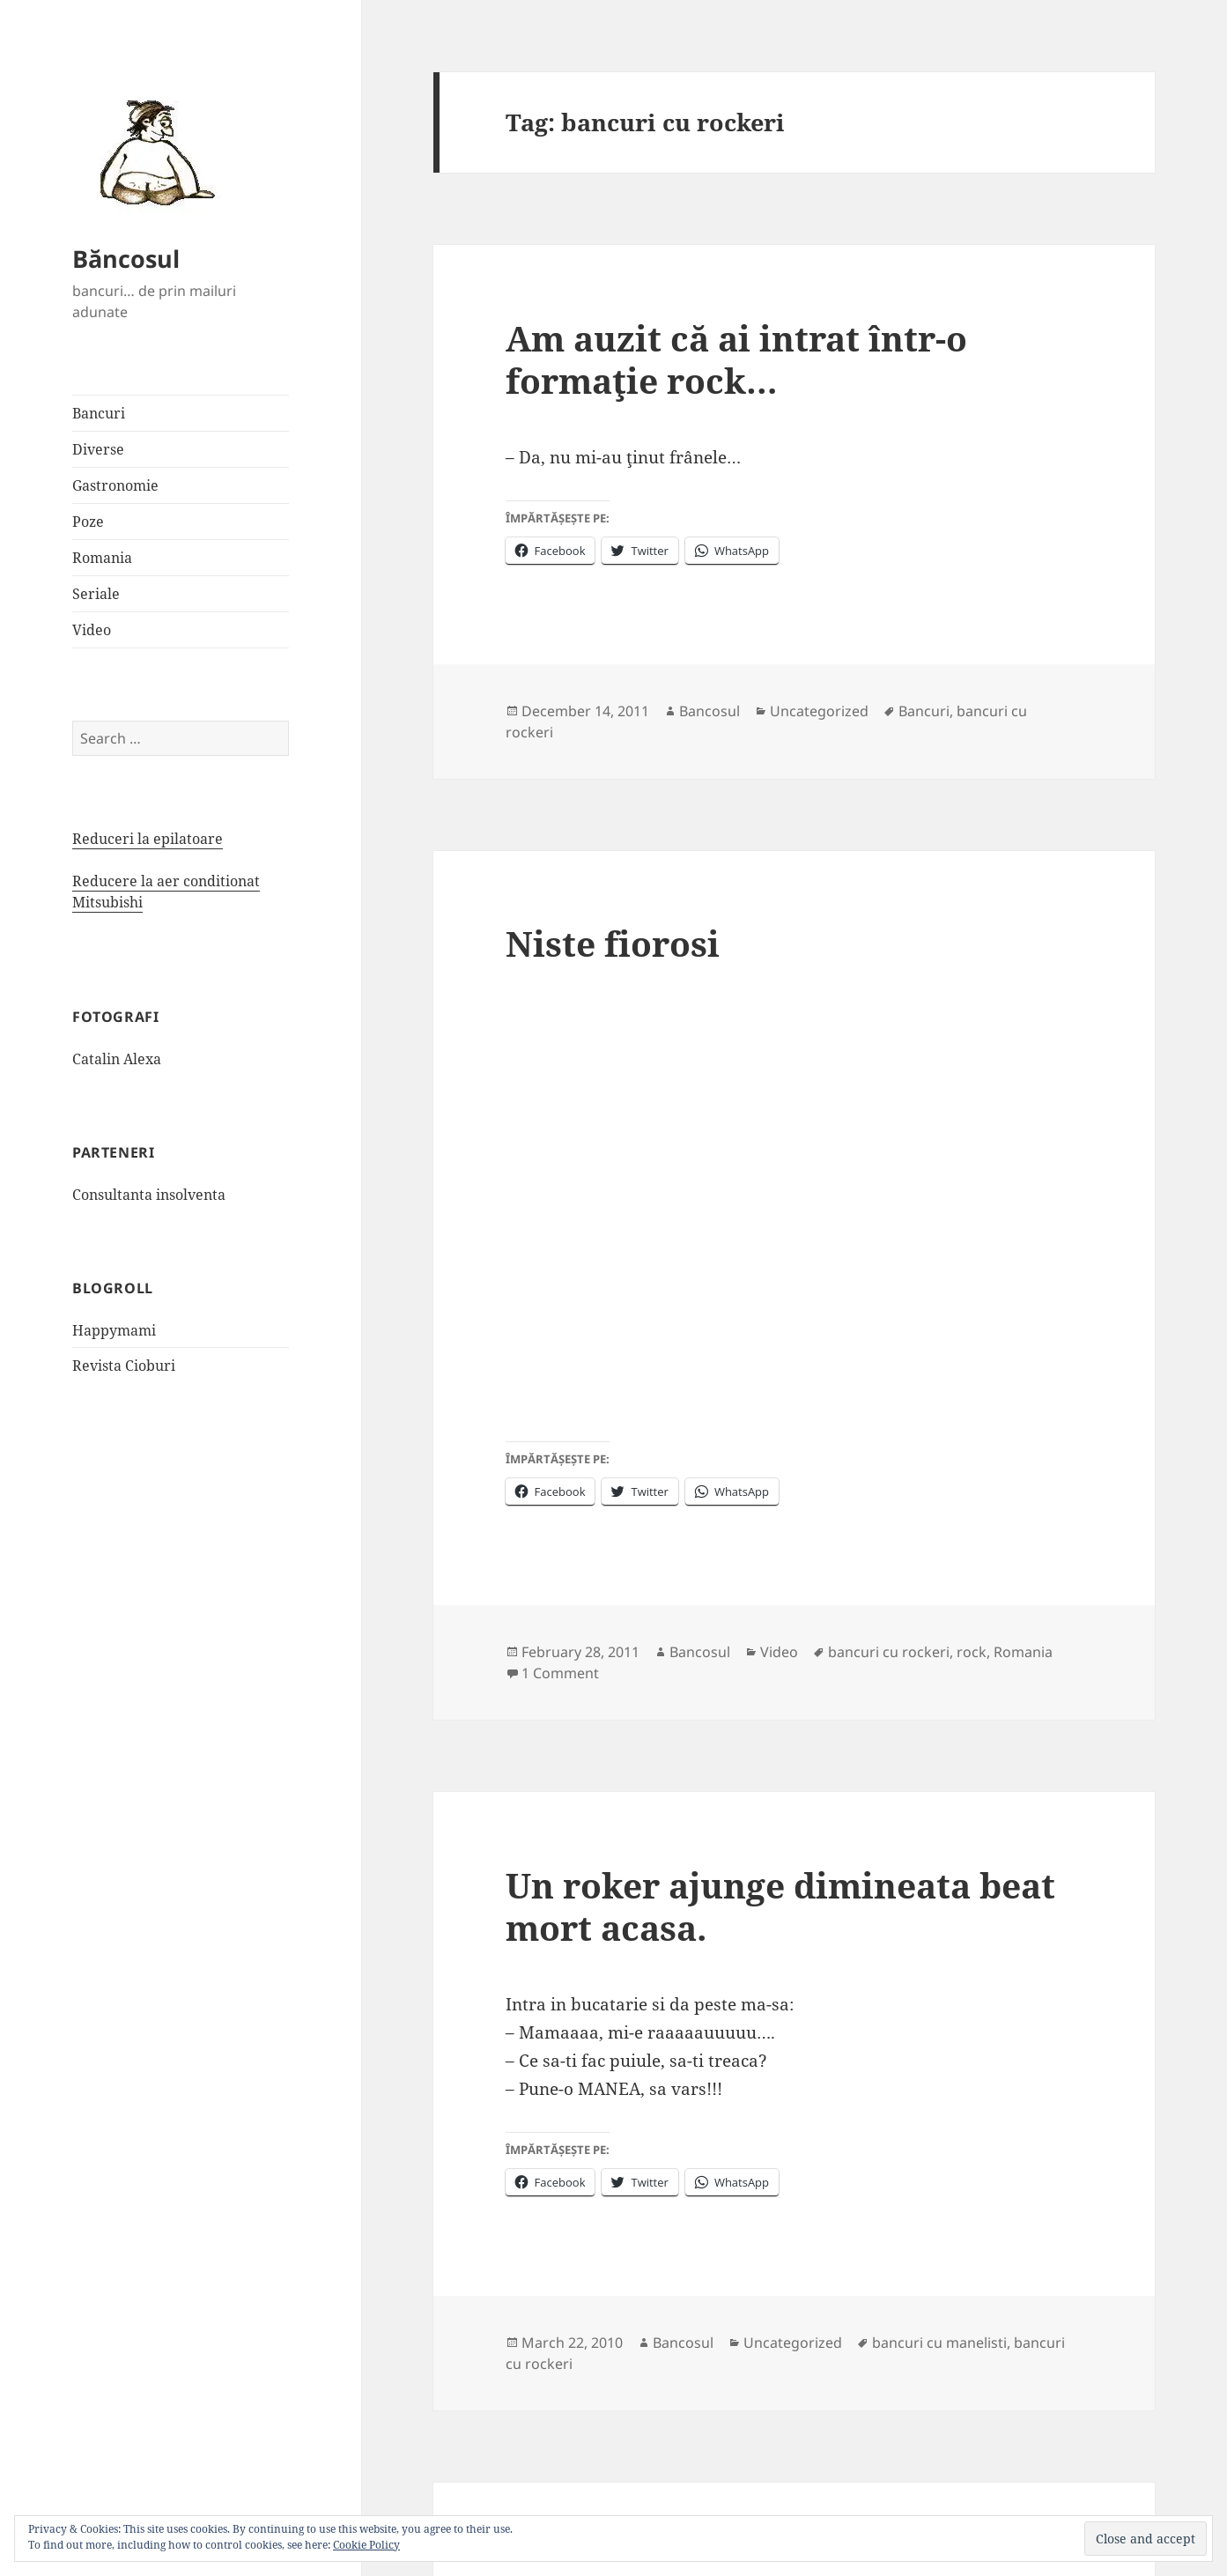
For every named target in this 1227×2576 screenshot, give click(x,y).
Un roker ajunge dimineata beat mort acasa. (780, 1906)
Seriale (96, 593)
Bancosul (709, 711)
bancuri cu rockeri (889, 1652)
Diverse (98, 449)
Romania (102, 557)
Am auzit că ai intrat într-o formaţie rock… (736, 359)
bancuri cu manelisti (939, 2342)
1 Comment (560, 1673)
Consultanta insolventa (148, 1194)
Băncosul (126, 258)
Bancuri (98, 413)
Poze (88, 521)
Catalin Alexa (116, 1059)
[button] (151, 151)
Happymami (114, 1330)
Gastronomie (115, 485)
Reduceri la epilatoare (147, 838)
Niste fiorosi (613, 943)
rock (972, 1652)
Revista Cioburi (123, 1365)
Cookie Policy (366, 2544)
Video (91, 630)
